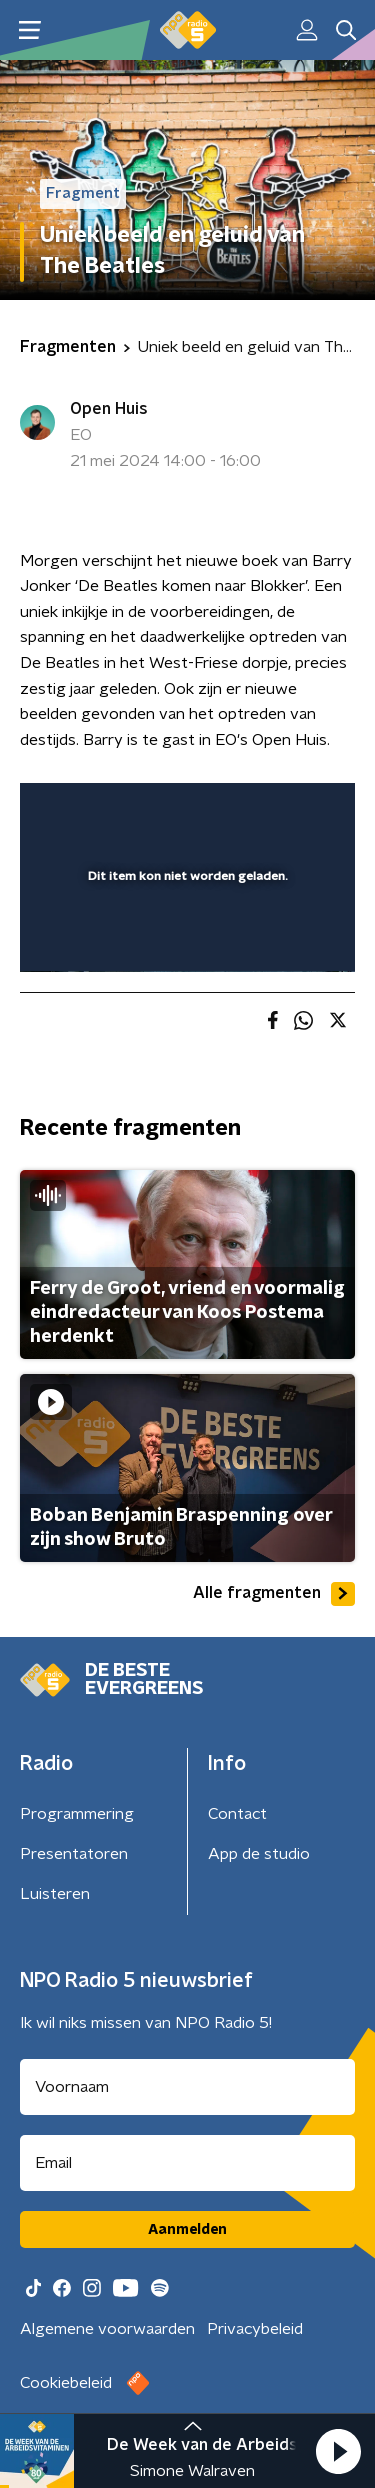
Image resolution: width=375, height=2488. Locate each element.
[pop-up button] (247, 811)
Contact (237, 1814)
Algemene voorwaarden (107, 2329)
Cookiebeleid (66, 2383)
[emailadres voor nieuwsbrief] (187, 2163)
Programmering (77, 1814)
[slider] (184, 936)
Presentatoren (74, 1854)
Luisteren (55, 1894)
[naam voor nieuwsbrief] (187, 2087)
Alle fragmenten (274, 1594)
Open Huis (109, 409)
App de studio (259, 1854)
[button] (338, 2451)
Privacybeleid (255, 2329)
